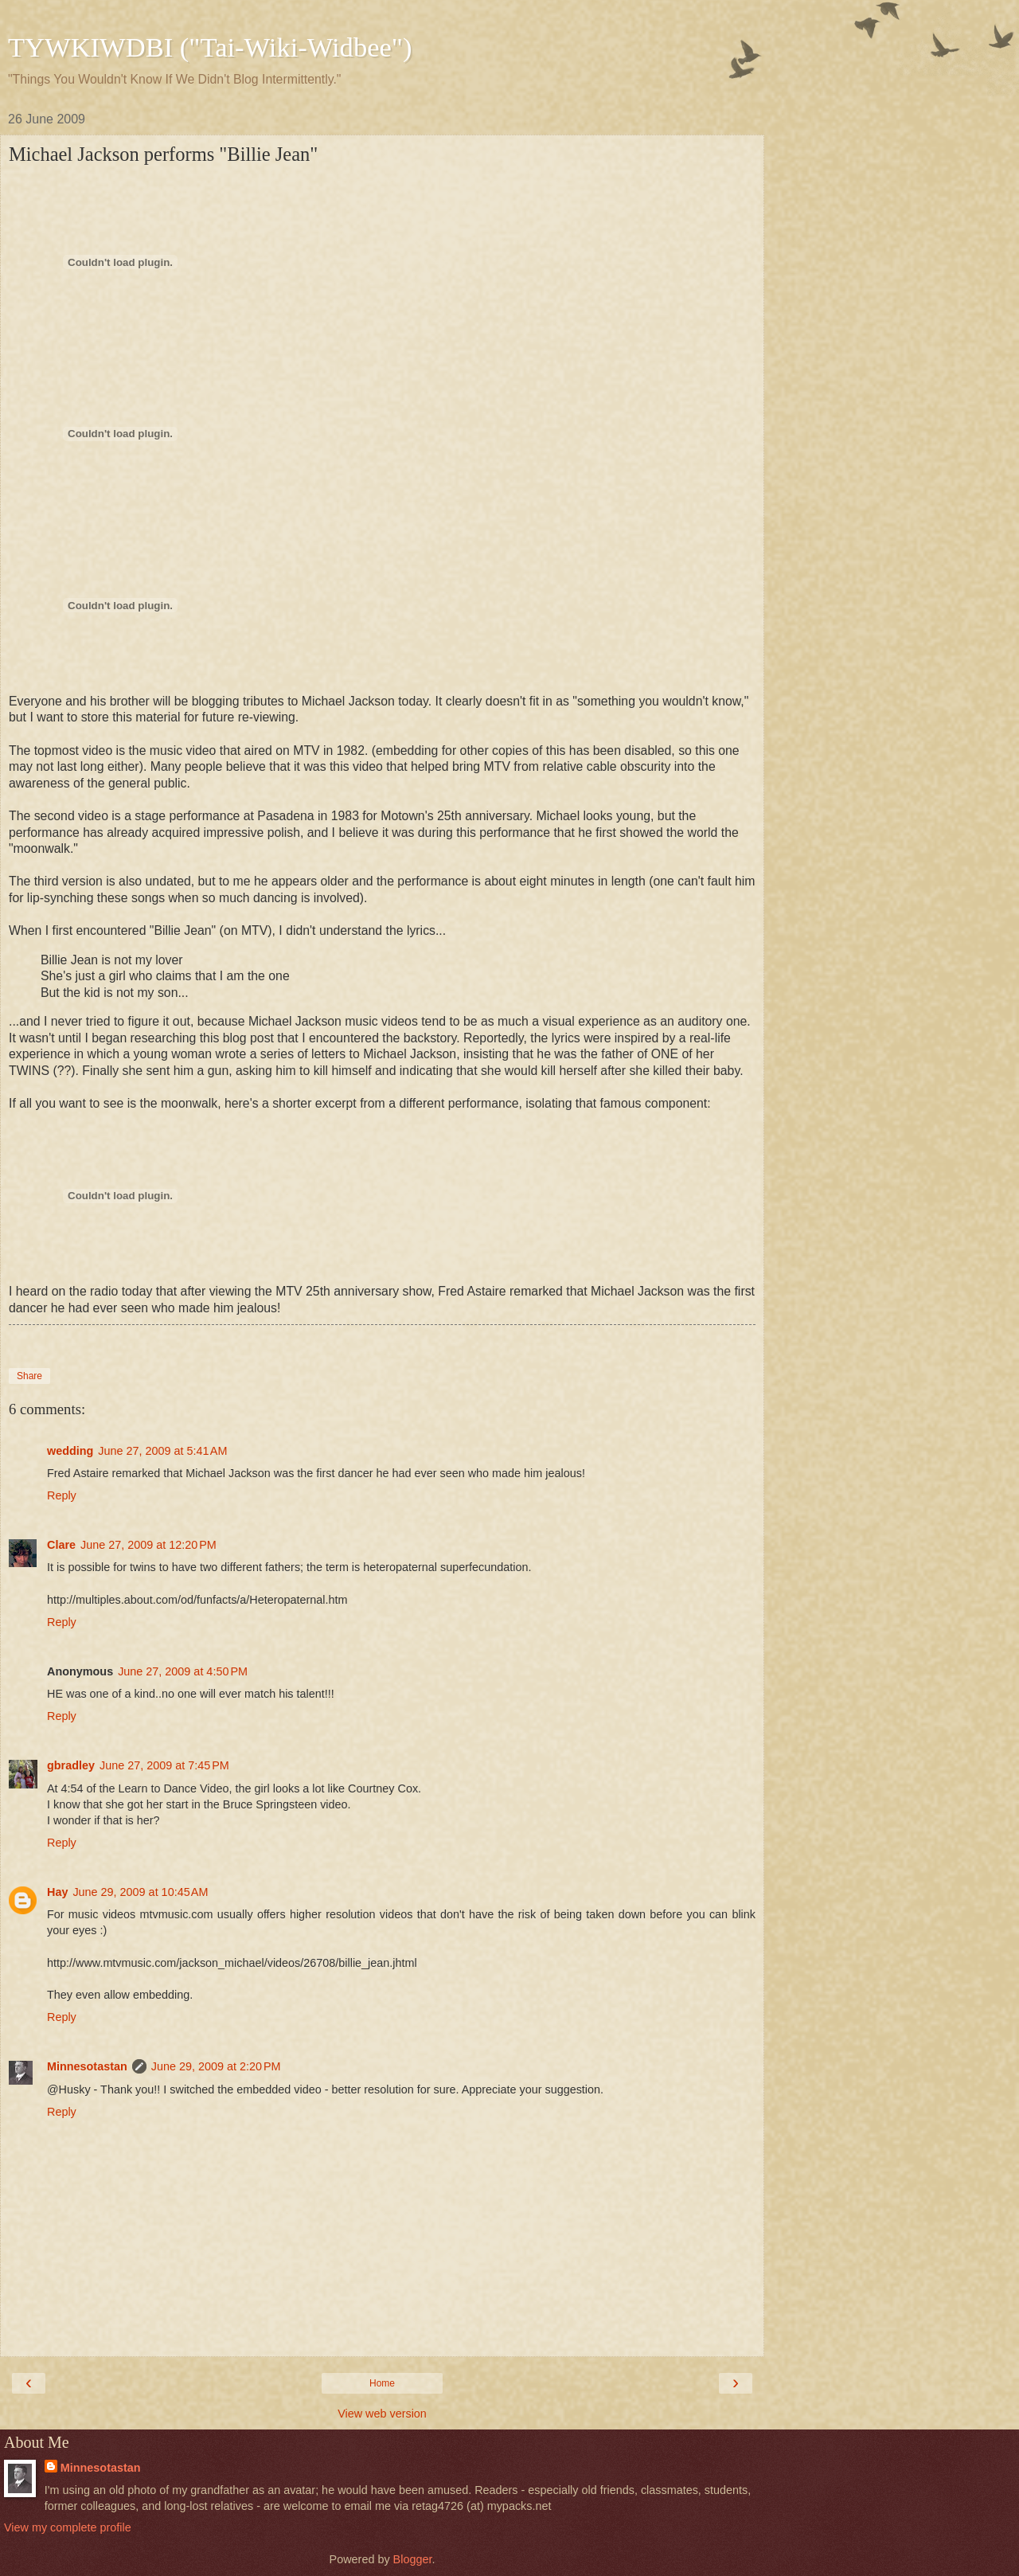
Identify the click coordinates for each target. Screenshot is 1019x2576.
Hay (57, 1892)
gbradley (71, 1765)
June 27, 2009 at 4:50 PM (183, 1671)
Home (382, 2383)
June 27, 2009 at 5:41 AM (162, 1450)
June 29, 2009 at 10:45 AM (140, 1892)
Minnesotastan (87, 2066)
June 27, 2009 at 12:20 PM (148, 1544)
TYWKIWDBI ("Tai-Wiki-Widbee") (210, 47)
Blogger (412, 2559)
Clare (61, 1544)
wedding (70, 1450)
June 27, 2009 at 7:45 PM (164, 1765)
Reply (61, 1495)
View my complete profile (67, 2527)
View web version (382, 2413)
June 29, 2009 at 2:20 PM (216, 2066)
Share (29, 1376)
